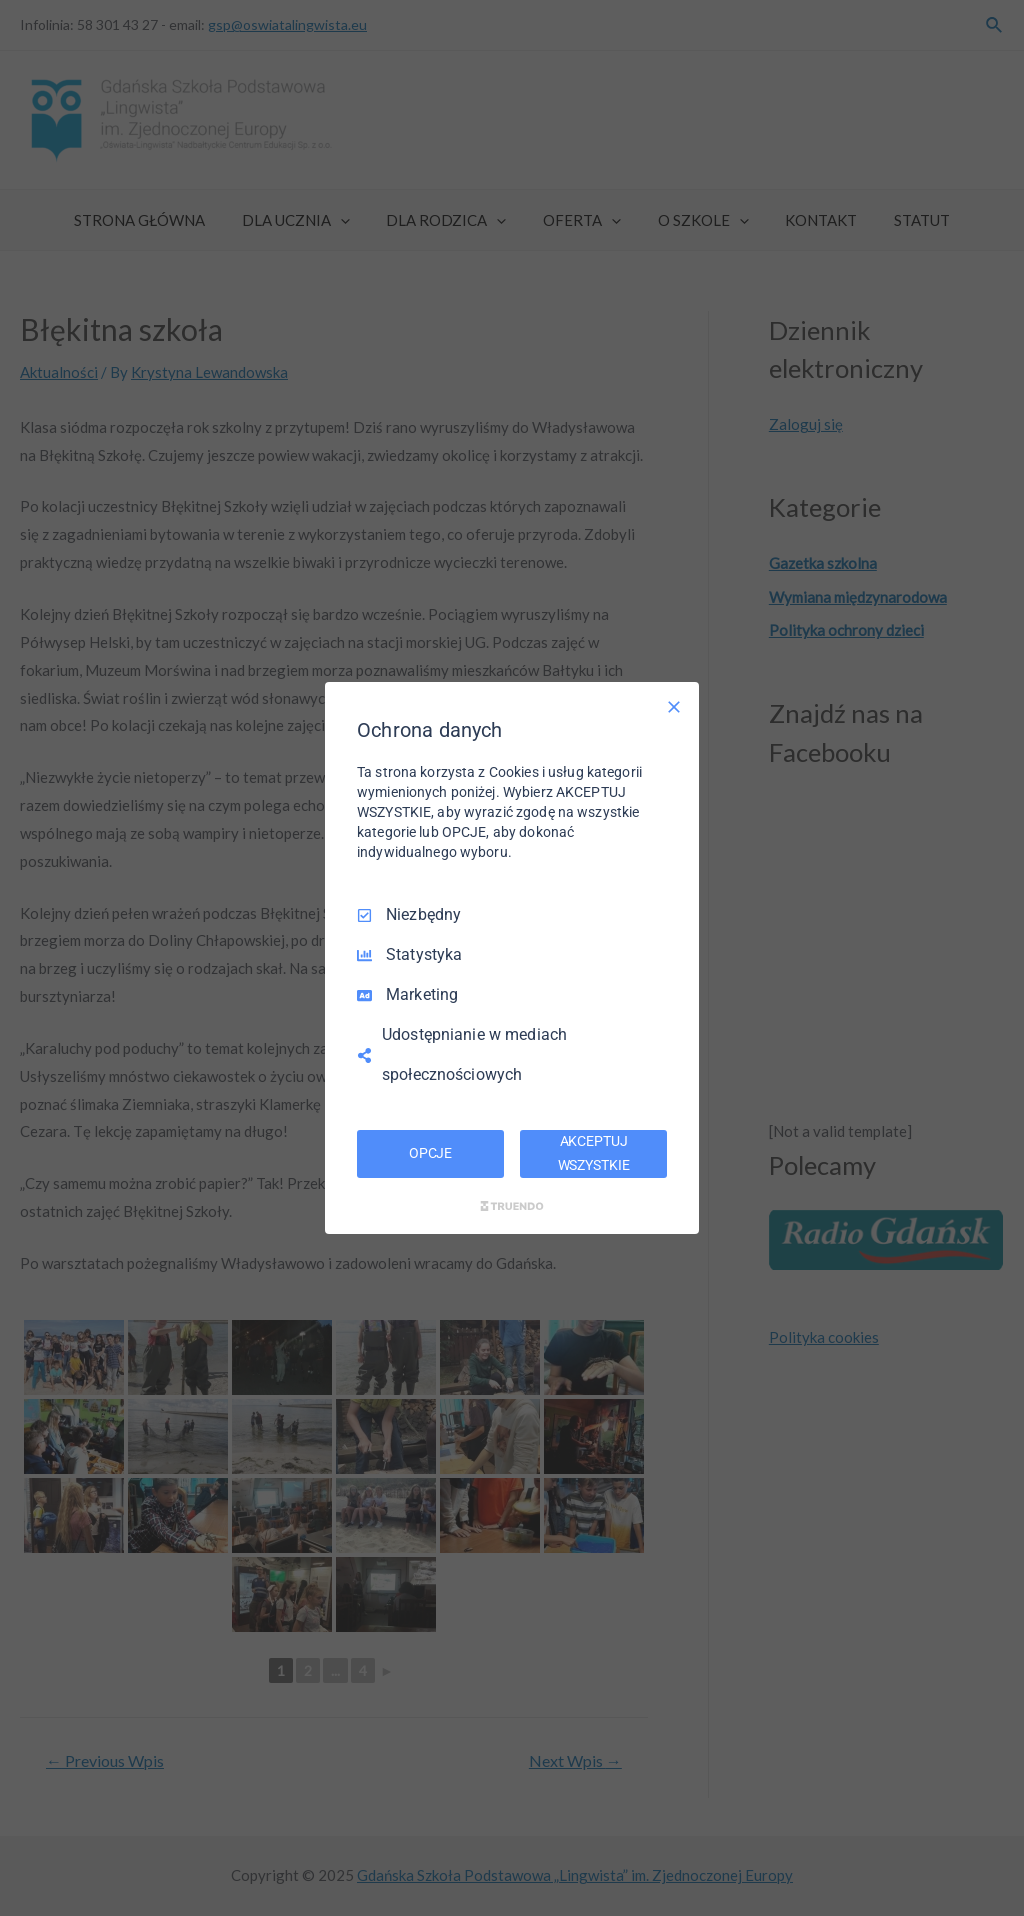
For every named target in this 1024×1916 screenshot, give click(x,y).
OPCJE (430, 1153)
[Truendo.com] (512, 1206)
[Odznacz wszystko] (674, 707)
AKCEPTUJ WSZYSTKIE (594, 1153)
